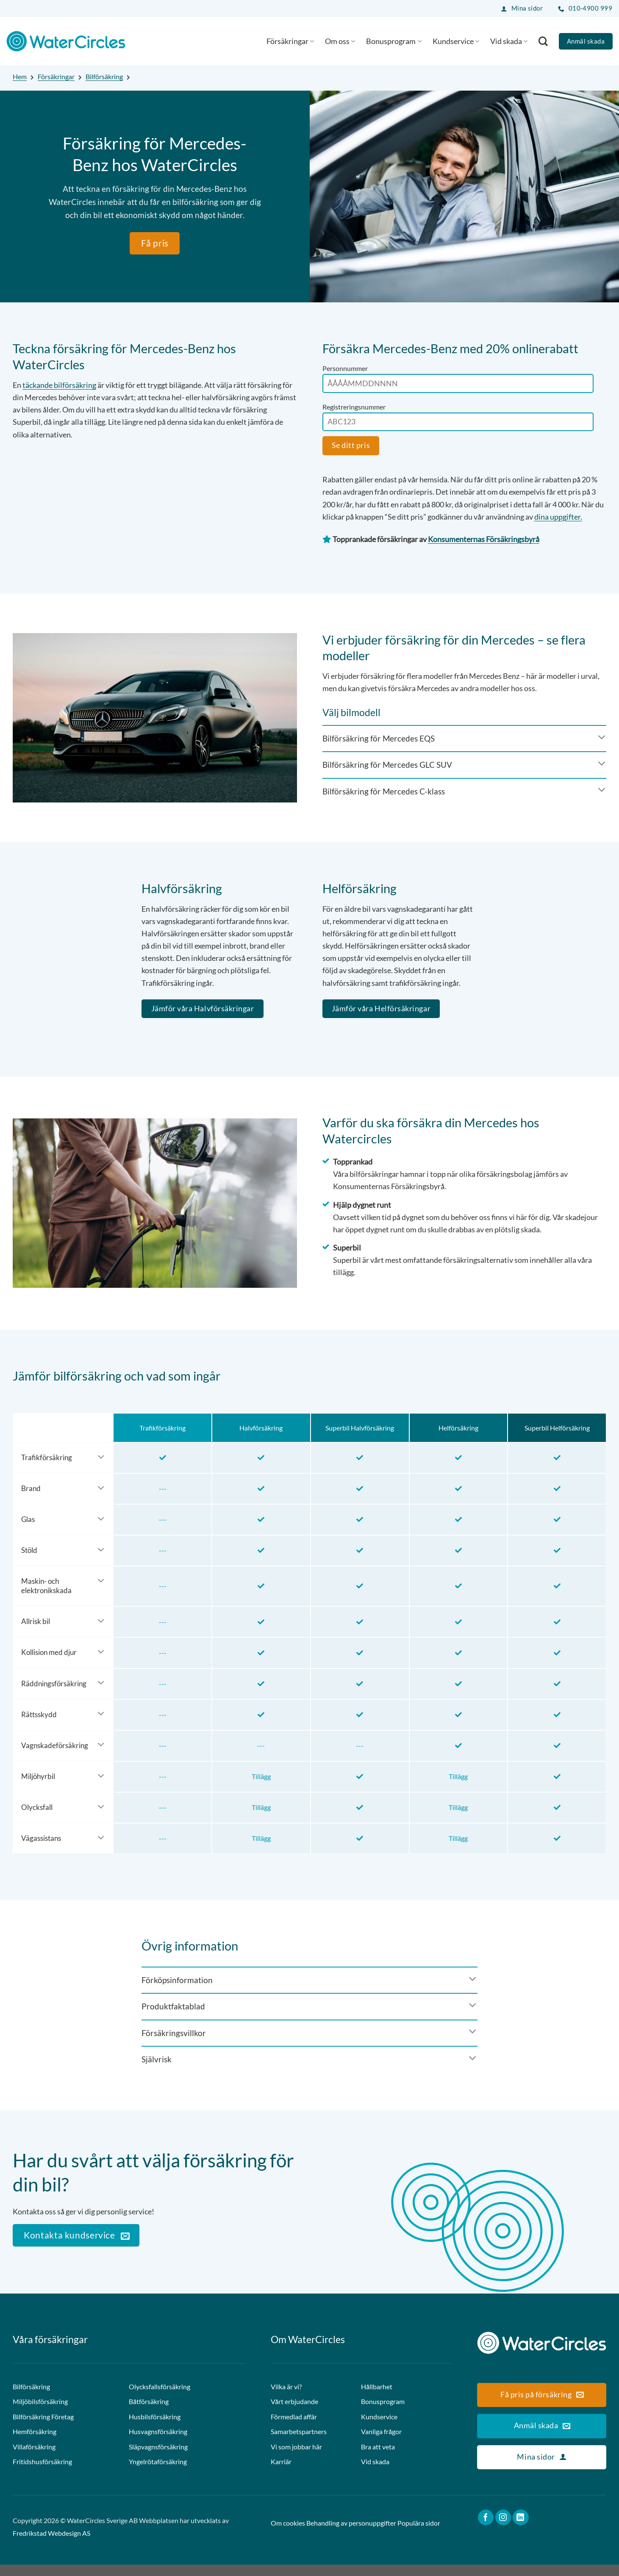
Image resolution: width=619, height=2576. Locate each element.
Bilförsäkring (104, 76)
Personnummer (345, 368)
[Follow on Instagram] (503, 2529)
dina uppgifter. (558, 516)
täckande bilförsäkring (59, 385)
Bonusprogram (393, 41)
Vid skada (508, 41)
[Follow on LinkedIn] (521, 2529)
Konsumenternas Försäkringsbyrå (483, 539)
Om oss (340, 41)
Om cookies (288, 2535)
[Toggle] (464, 737)
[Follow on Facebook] (486, 2529)
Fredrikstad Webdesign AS (51, 2544)
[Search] (543, 41)
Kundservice (456, 41)
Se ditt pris (351, 445)
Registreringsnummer (354, 407)
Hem (20, 76)
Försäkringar (290, 41)
